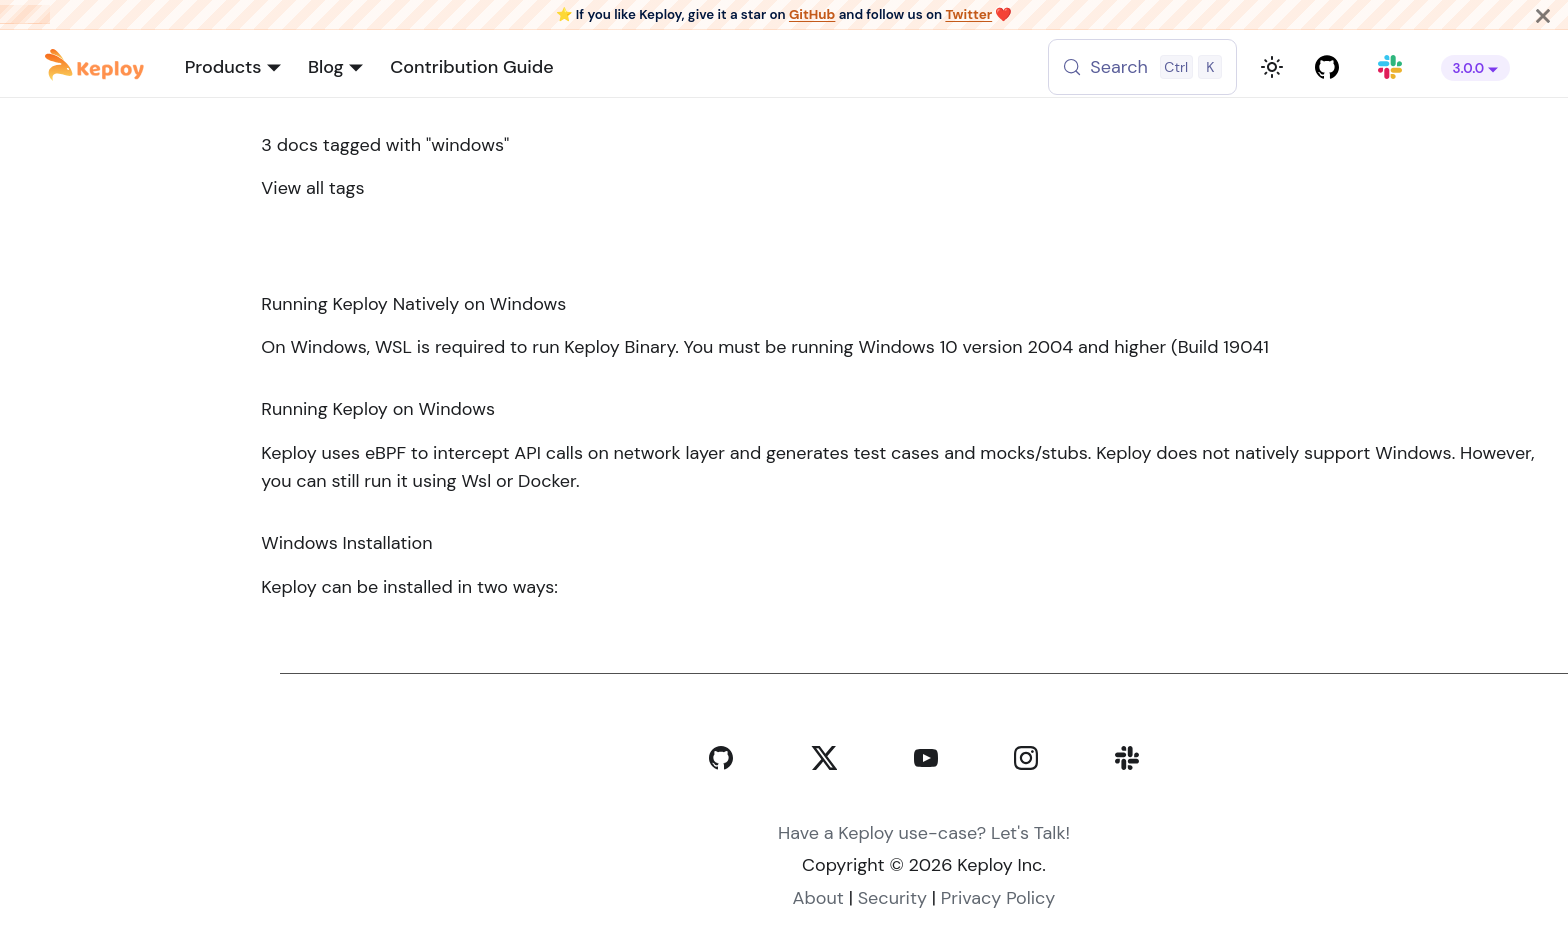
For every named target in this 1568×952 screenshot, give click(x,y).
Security (892, 898)
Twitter (968, 14)
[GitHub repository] (1327, 67)
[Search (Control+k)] (1147, 67)
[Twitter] (823, 800)
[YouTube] (926, 800)
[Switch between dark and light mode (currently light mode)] (1272, 67)
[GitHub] (721, 800)
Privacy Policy (998, 898)
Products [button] (223, 67)
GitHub (812, 14)
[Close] (1543, 14)
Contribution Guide (471, 67)
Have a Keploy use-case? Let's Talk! (924, 833)
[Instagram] (1026, 800)
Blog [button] (326, 67)
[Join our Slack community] (1390, 67)
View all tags (312, 188)
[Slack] (1127, 800)
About (818, 898)
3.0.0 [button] (1469, 68)
